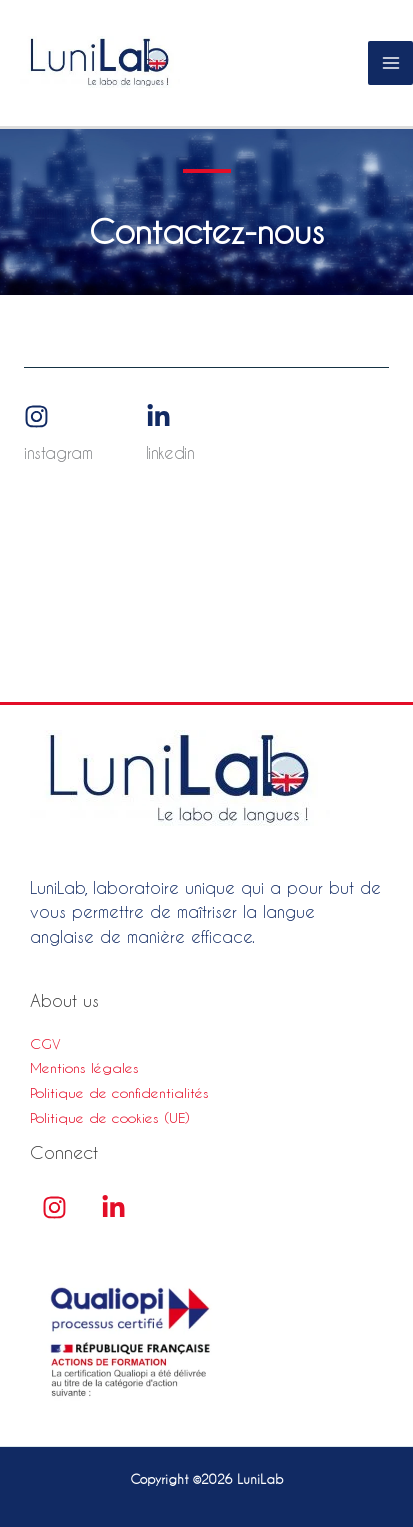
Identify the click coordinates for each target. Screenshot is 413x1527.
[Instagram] (36, 418)
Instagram (58, 452)
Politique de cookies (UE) (110, 1118)
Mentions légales (84, 1068)
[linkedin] (113, 1207)
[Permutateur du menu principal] (390, 63)
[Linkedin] (158, 418)
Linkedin (170, 452)
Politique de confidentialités (119, 1093)
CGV (45, 1044)
